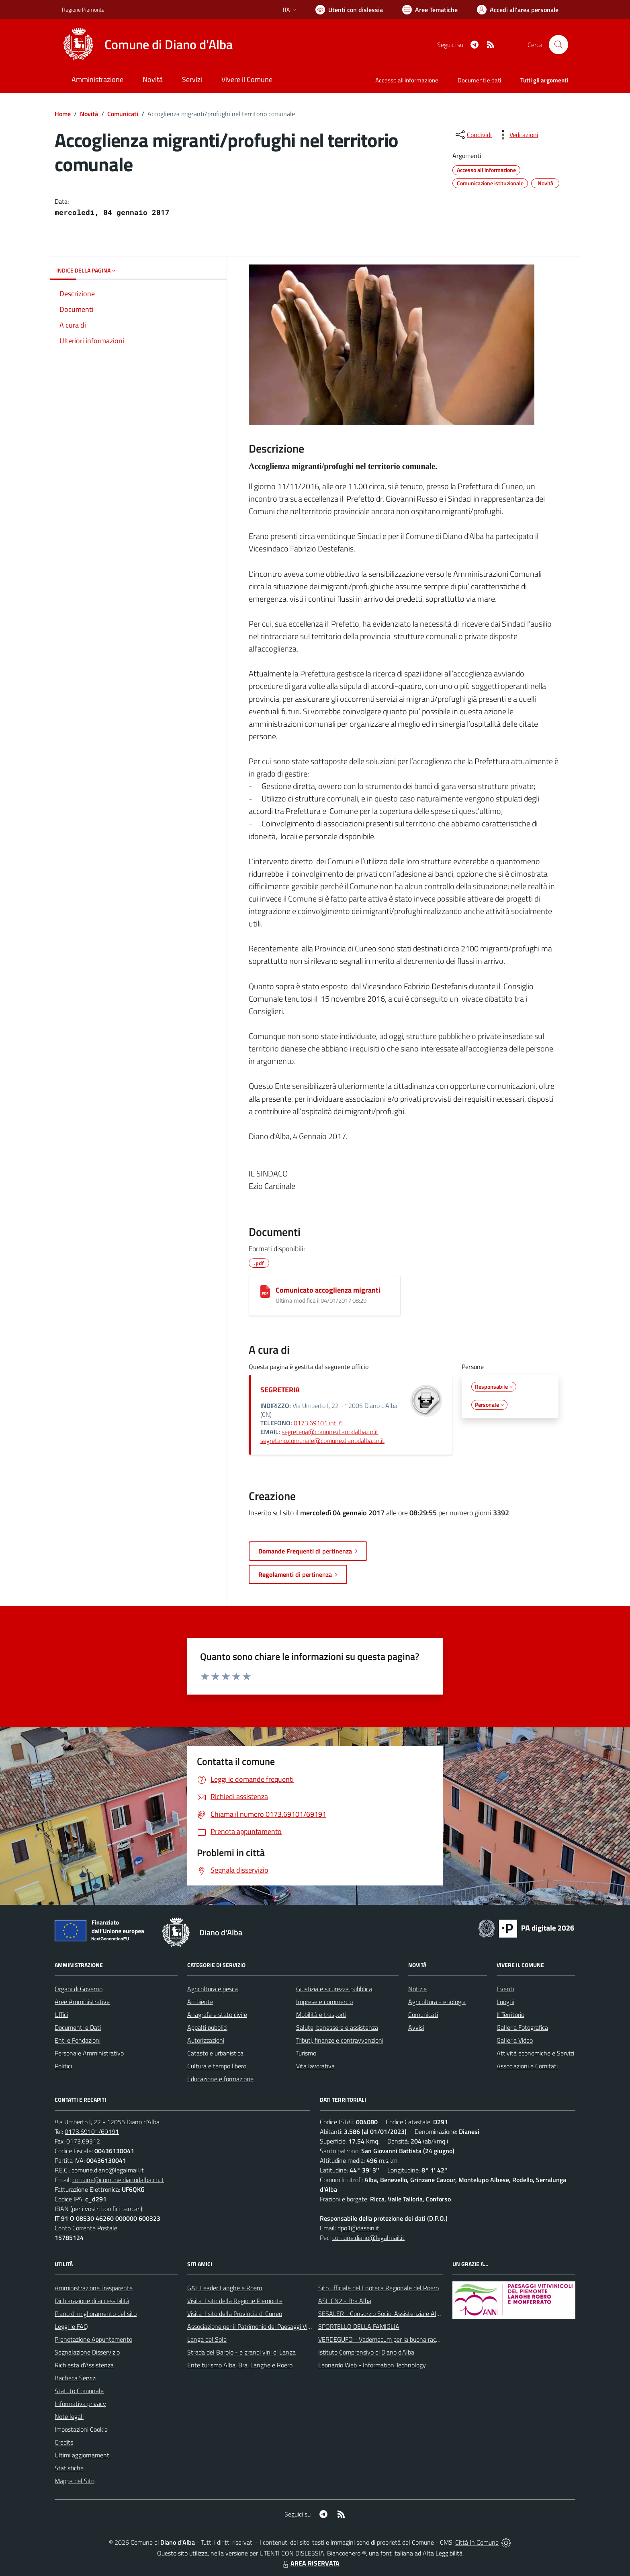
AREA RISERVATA (310, 2563)
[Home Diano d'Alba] (147, 44)
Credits (64, 2442)
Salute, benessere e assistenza (337, 2027)
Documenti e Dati (78, 2027)
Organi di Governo (78, 1989)
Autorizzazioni (205, 2040)
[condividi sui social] (472, 134)
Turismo (306, 2053)
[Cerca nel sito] (558, 44)
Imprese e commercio (324, 2001)
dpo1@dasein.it (358, 2228)
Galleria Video (515, 2040)
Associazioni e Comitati (527, 2066)
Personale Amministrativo (89, 2053)
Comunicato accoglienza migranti (328, 1290)
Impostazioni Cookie (81, 2429)
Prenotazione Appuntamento (93, 2339)
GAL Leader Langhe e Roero (224, 2288)
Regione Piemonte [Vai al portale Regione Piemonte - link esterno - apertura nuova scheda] (83, 9)
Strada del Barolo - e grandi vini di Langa (241, 2352)
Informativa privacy (80, 2403)
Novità (89, 114)
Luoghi (505, 2001)
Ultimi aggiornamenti (82, 2455)
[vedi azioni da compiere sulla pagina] (517, 134)
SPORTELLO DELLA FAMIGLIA (358, 2326)
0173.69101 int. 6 (318, 1423)
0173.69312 (83, 2141)
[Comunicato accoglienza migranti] (265, 1291)
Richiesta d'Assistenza (84, 2365)
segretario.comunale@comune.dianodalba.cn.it (322, 1440)
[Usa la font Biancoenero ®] (349, 9)
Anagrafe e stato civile (217, 2014)
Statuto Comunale (79, 2391)
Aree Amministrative (82, 2001)
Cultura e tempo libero (216, 2066)
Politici (63, 2066)
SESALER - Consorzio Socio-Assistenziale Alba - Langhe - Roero (404, 2313)
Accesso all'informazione (406, 80)
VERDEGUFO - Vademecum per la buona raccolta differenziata (401, 2339)
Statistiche (69, 2468)
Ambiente (200, 2001)
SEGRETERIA (280, 1389)
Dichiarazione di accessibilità (92, 2300)
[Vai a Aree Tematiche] (430, 9)
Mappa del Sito (74, 2481)
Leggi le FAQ (71, 2326)
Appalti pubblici (207, 2027)
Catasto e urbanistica (215, 2053)
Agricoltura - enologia (437, 2001)
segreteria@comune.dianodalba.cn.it (330, 1432)
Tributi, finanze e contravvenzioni (339, 2040)
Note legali (69, 2416)
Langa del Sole (207, 2339)
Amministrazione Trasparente (94, 2288)
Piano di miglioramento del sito (96, 2313)
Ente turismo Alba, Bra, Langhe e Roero (239, 2365)
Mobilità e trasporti (321, 2014)
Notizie (417, 1989)
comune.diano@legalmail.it (108, 2170)
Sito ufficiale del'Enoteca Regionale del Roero (378, 2288)
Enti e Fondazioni (77, 2040)
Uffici (61, 2014)
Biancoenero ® (346, 2553)
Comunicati (122, 114)
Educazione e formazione (220, 2079)
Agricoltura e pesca (212, 1989)
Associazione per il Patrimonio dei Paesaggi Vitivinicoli (258, 2326)
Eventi (505, 1989)
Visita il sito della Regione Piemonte (234, 2300)
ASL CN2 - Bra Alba (344, 2300)
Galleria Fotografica (522, 2027)
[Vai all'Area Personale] (517, 9)
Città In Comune (477, 2542)
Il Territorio (510, 2014)
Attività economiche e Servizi (535, 2053)
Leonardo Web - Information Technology (372, 2365)
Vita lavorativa (315, 2066)
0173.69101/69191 (92, 2131)
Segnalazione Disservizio (87, 2352)
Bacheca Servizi (75, 2378)
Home (63, 114)
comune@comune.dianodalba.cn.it (118, 2180)
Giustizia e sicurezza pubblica (334, 1989)
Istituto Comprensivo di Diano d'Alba (366, 2352)
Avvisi (416, 2027)
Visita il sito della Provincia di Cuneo (234, 2313)
